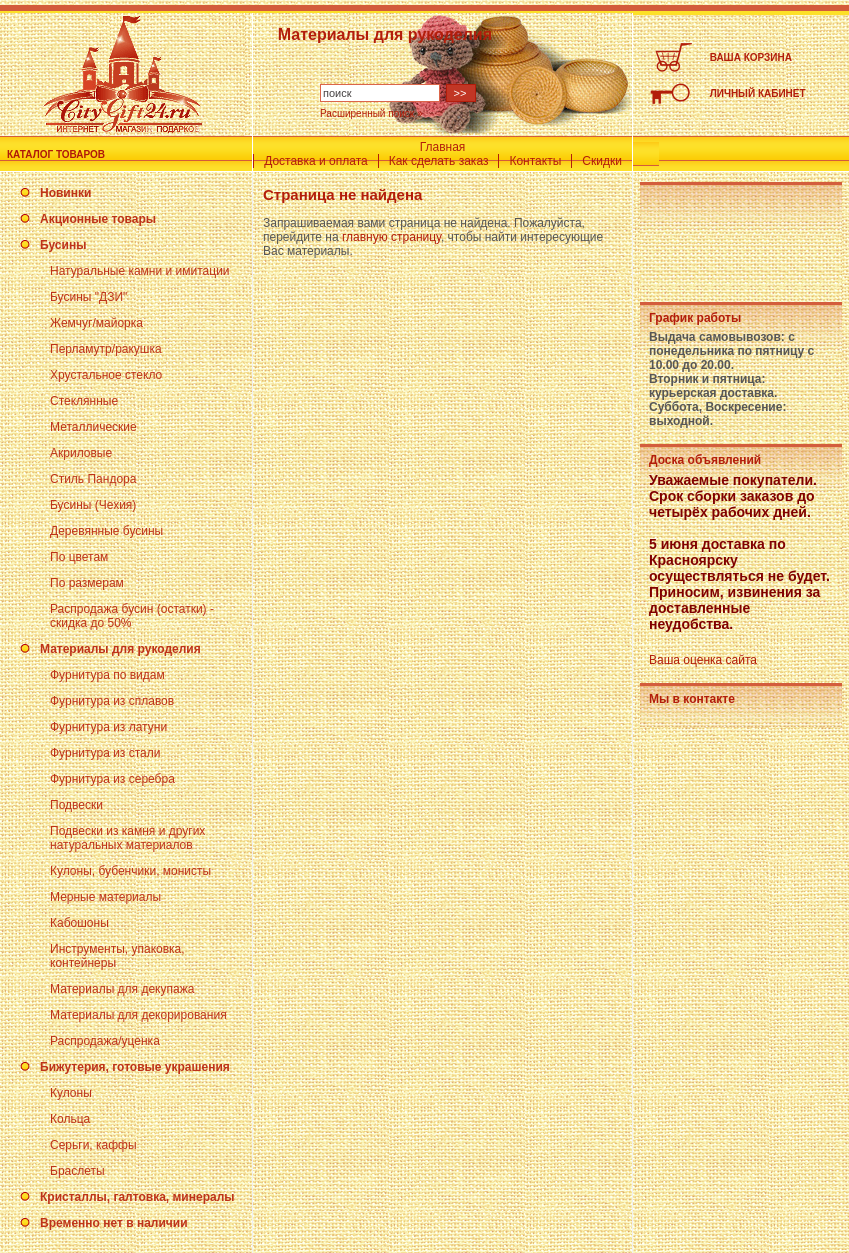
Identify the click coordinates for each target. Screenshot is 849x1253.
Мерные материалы (105, 897)
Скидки (602, 161)
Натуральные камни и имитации (140, 271)
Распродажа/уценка (105, 1041)
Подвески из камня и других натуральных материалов (127, 838)
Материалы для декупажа (122, 989)
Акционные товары (98, 219)
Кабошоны (79, 923)
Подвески (76, 805)
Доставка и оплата (316, 161)
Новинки (65, 193)
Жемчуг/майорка (96, 323)
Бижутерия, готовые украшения (135, 1067)
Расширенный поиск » (371, 113)
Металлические (93, 427)
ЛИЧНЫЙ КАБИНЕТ (758, 93)
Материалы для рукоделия (120, 649)
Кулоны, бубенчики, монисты (130, 871)
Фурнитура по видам (107, 675)
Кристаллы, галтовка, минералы (137, 1197)
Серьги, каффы (93, 1145)
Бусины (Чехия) (93, 505)
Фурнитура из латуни (108, 727)
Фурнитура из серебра (112, 779)
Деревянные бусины (106, 531)
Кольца (70, 1119)
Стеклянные (84, 401)
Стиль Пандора (93, 479)
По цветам (79, 557)
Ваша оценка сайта (703, 660)
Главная (443, 147)
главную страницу (391, 237)
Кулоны (71, 1093)
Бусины (63, 245)
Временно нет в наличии (114, 1223)
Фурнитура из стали (105, 753)
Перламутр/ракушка (106, 349)
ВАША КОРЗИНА (751, 57)
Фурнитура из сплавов (112, 701)
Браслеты (77, 1171)
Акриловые (81, 453)
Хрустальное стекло (106, 375)
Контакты (535, 161)
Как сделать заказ (439, 161)
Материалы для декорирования (138, 1015)
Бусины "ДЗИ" (88, 297)
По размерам (87, 583)
